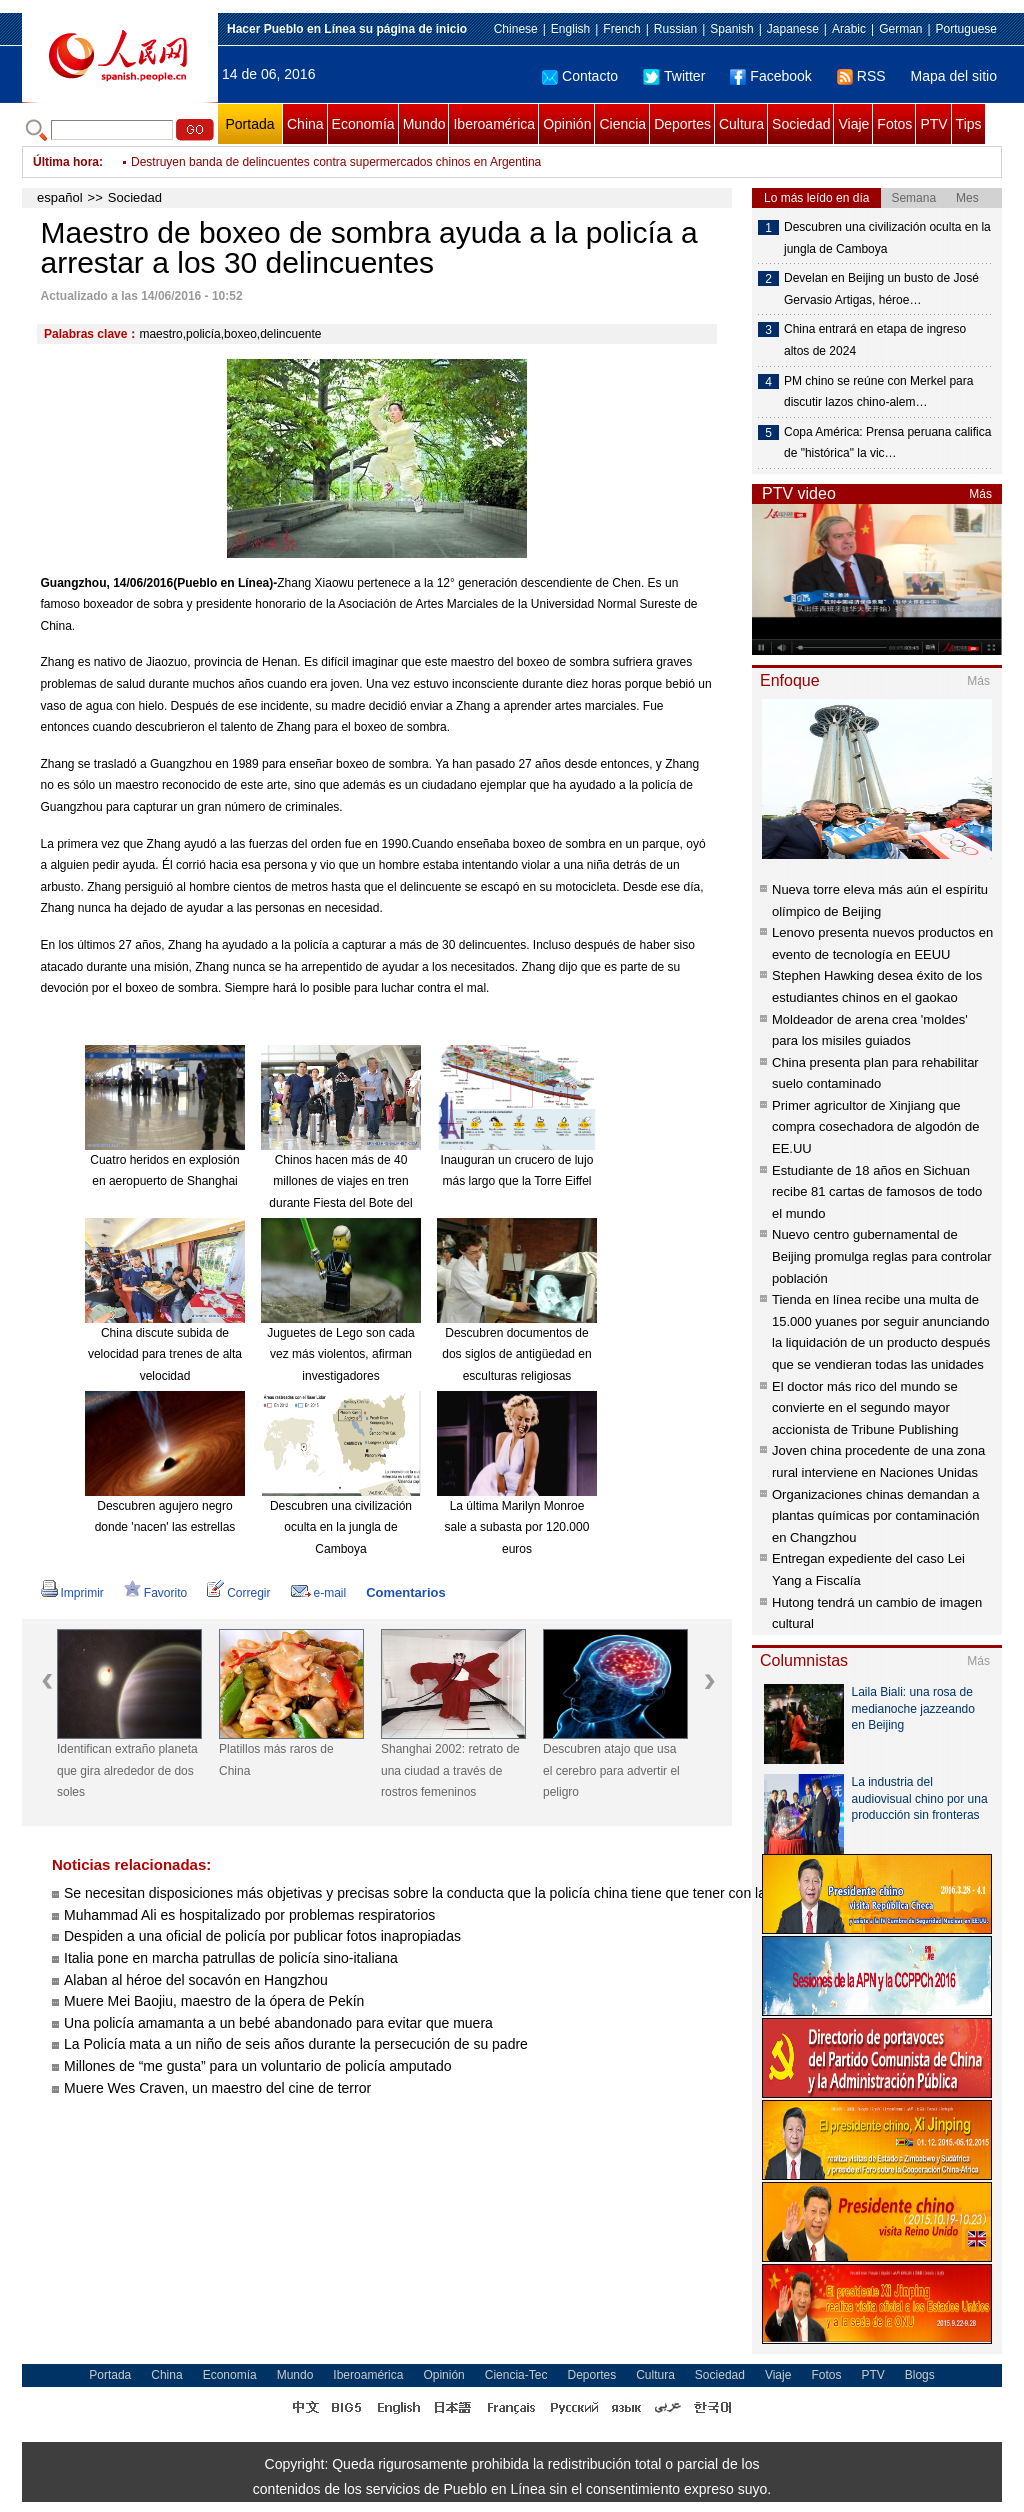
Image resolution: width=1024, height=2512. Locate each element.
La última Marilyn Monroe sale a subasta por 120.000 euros (517, 1527)
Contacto (580, 76)
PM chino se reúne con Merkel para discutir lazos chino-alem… (878, 392)
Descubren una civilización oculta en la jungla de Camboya (341, 1527)
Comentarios (405, 1592)
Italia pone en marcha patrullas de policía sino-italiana (231, 1958)
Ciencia (622, 124)
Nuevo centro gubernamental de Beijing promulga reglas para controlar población (882, 1256)
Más (980, 494)
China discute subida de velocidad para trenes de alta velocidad (165, 1354)
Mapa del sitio (954, 76)
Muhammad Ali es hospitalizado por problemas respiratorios (249, 1915)
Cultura (741, 124)
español (60, 197)
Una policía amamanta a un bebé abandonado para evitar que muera (278, 2023)
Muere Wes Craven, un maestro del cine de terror (217, 2088)
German (900, 29)
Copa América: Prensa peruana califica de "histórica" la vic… (887, 443)
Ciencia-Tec (516, 2375)
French (621, 29)
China (305, 124)
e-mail (319, 1593)
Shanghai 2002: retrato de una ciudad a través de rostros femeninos (450, 1770)
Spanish (731, 29)
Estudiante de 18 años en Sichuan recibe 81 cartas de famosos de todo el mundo (877, 1192)
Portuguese (966, 29)
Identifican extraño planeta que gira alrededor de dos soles (127, 1770)
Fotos (894, 124)
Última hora (66, 162)
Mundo (424, 124)
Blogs (920, 2375)
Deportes (682, 124)
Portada (249, 124)
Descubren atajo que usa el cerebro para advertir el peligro (611, 1770)
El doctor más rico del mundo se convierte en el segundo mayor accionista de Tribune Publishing (865, 1408)
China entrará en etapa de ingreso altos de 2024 (875, 340)
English (570, 29)
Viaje (853, 124)
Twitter (674, 76)
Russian (675, 29)
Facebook (770, 76)
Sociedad (801, 124)
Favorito (155, 1593)
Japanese (793, 29)
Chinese (516, 29)
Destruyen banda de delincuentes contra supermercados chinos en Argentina (336, 162)
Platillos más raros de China (276, 1760)
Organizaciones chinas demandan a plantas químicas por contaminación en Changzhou (875, 1516)
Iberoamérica (494, 124)
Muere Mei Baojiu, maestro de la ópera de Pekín (216, 2001)
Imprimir (72, 1593)
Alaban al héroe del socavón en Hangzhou (196, 1980)
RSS (861, 76)
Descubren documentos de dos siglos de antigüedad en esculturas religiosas (516, 1354)
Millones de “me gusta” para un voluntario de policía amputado (258, 2066)
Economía (363, 124)
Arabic (849, 29)
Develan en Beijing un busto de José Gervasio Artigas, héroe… (881, 289)
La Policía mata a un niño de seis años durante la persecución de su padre (296, 2044)
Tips (969, 124)
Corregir (238, 1593)
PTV (933, 124)
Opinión (567, 124)
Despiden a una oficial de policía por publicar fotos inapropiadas (262, 1936)
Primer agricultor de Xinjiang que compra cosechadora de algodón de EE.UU (875, 1127)
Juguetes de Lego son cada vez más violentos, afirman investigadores (340, 1354)
